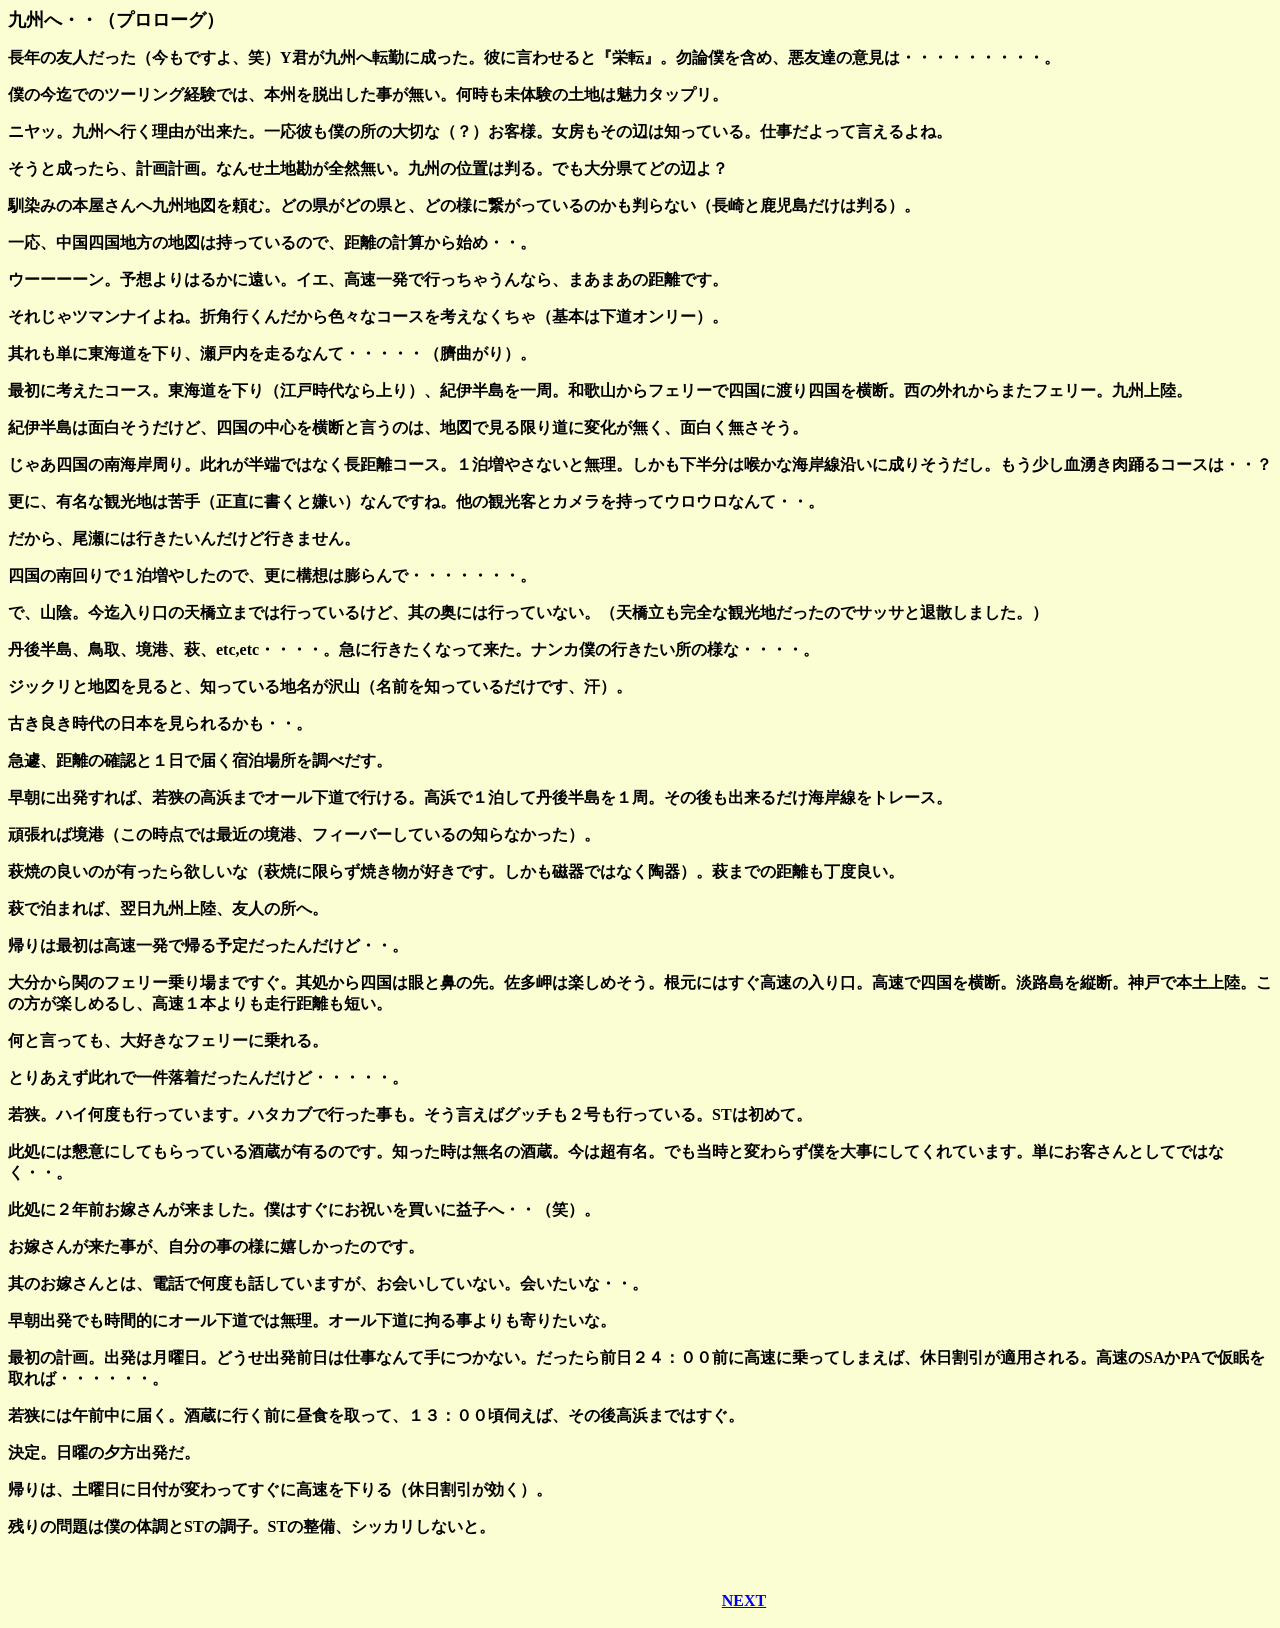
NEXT (744, 1600)
